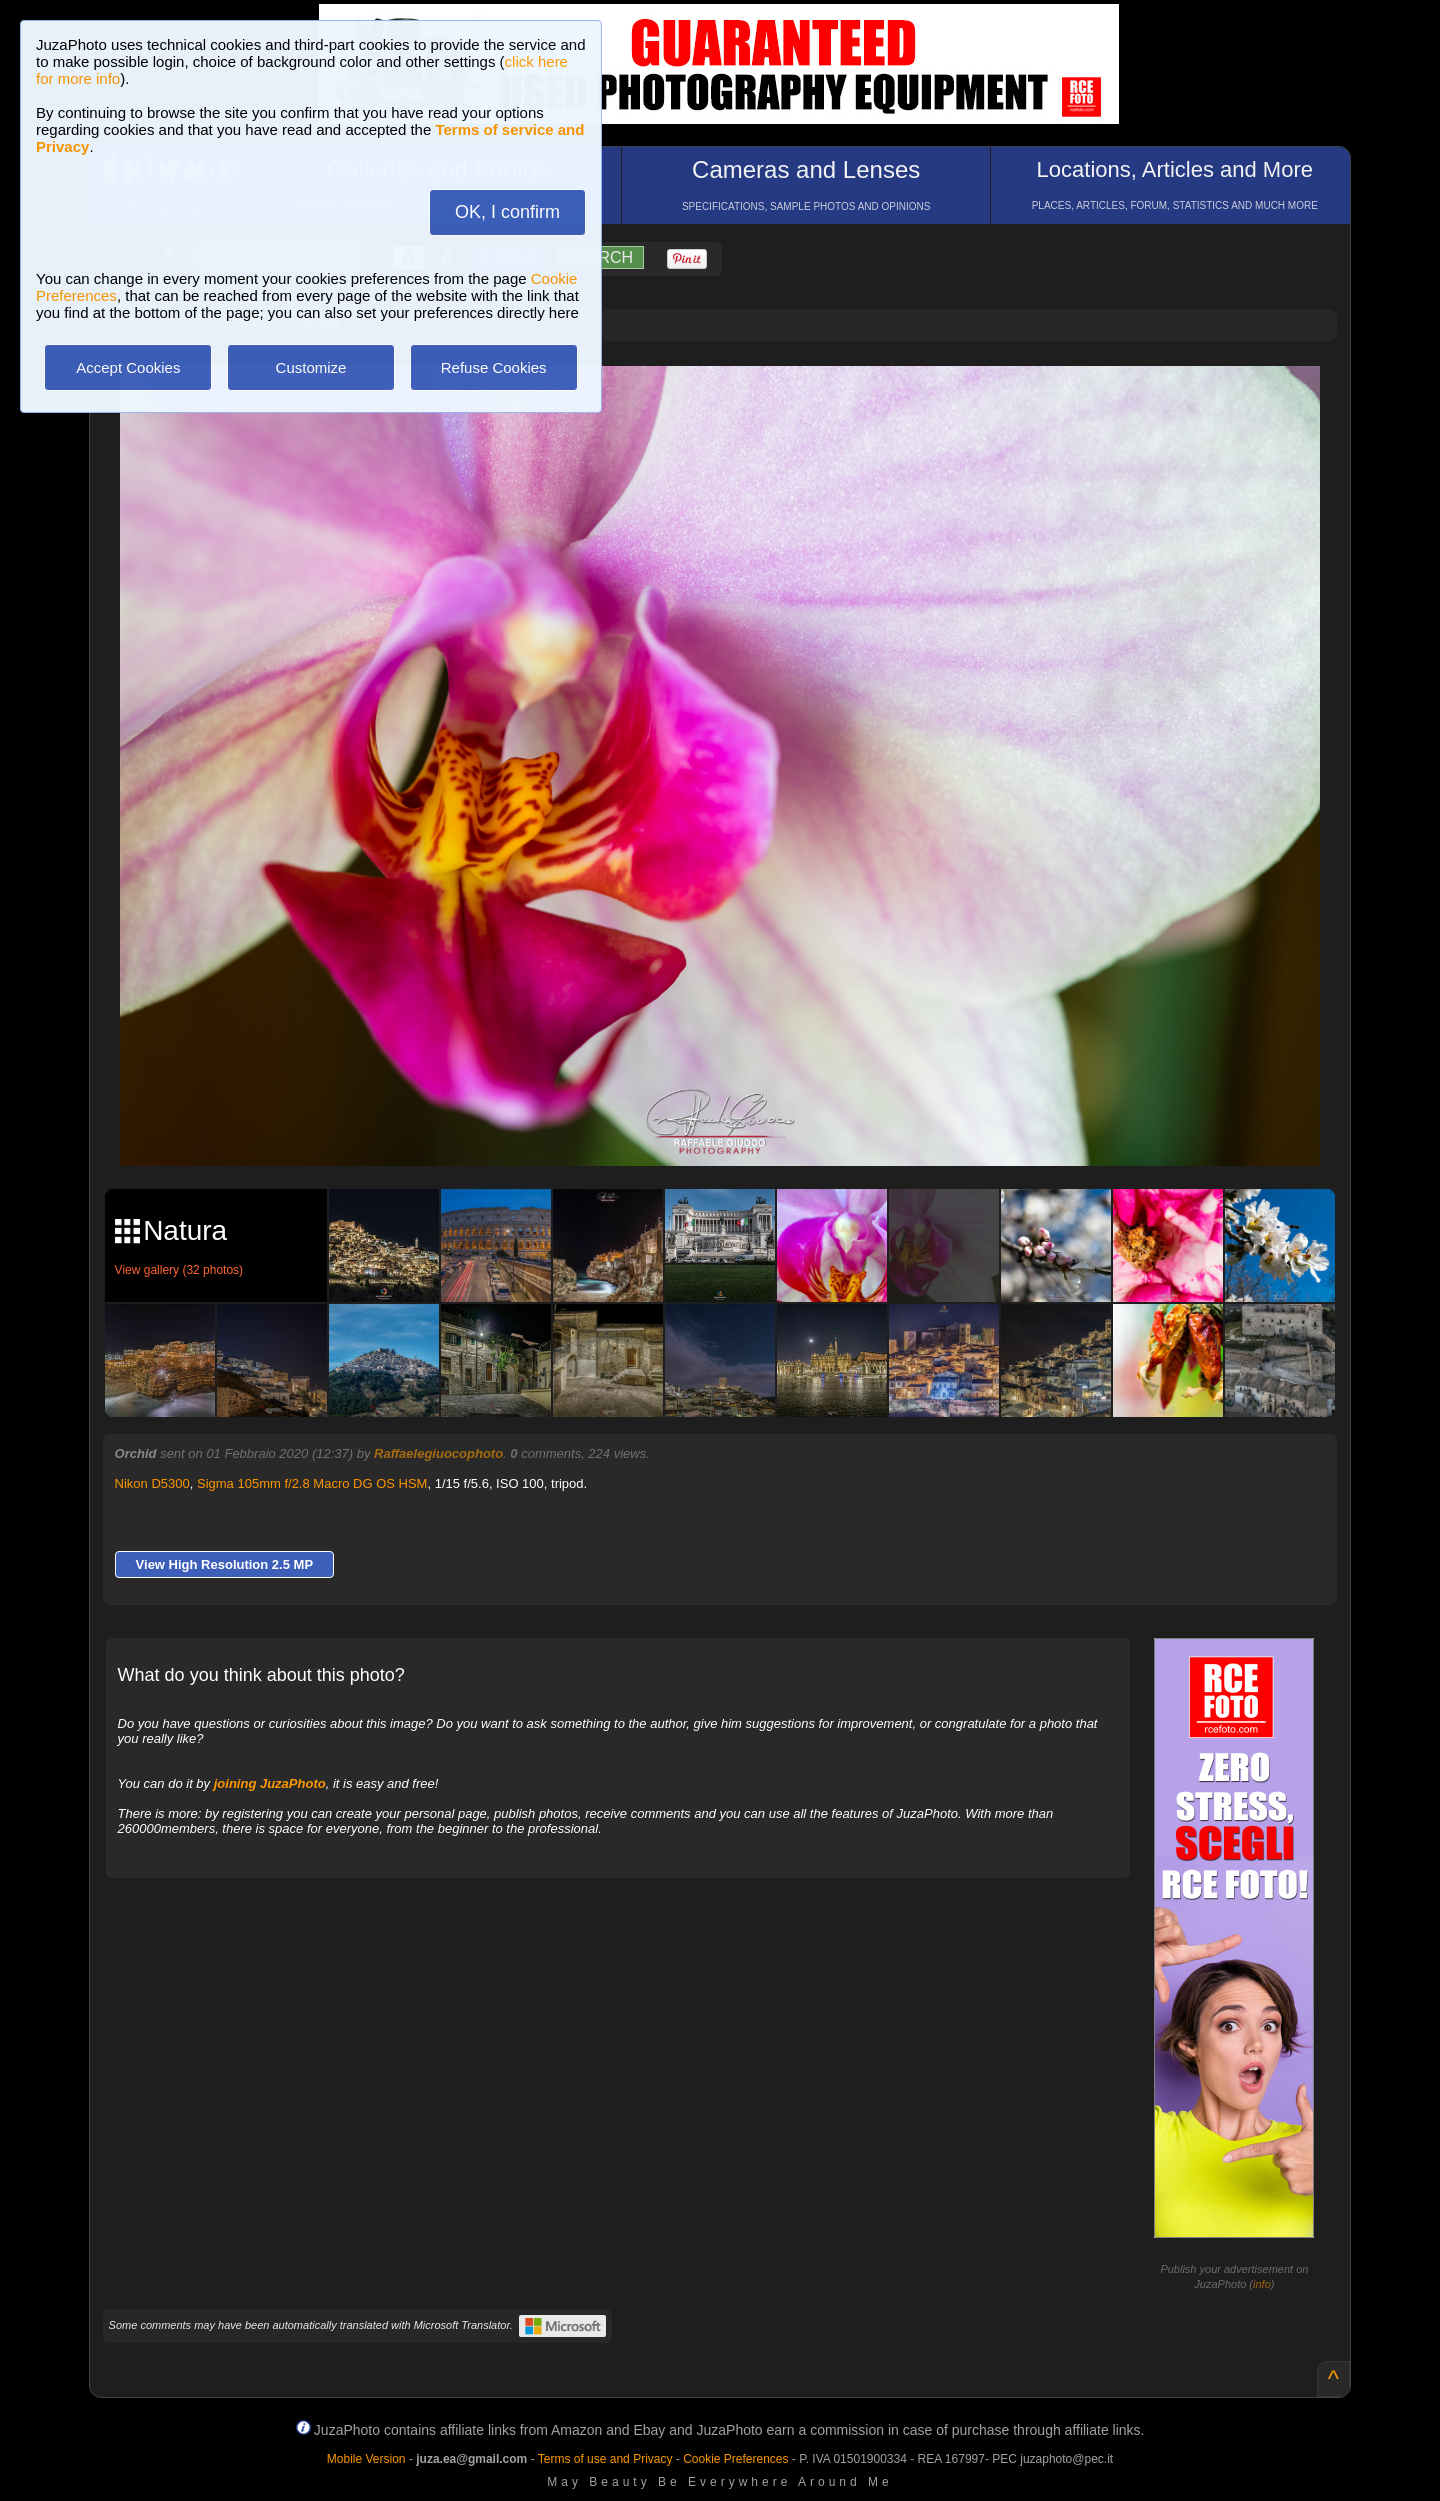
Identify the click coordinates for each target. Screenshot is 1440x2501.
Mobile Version (366, 2459)
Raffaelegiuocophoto (438, 1453)
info (1262, 2284)
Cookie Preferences (735, 2459)
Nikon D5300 (152, 1483)
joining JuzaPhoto (270, 1783)
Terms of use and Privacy (605, 2459)
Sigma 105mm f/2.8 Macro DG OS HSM (312, 1483)
